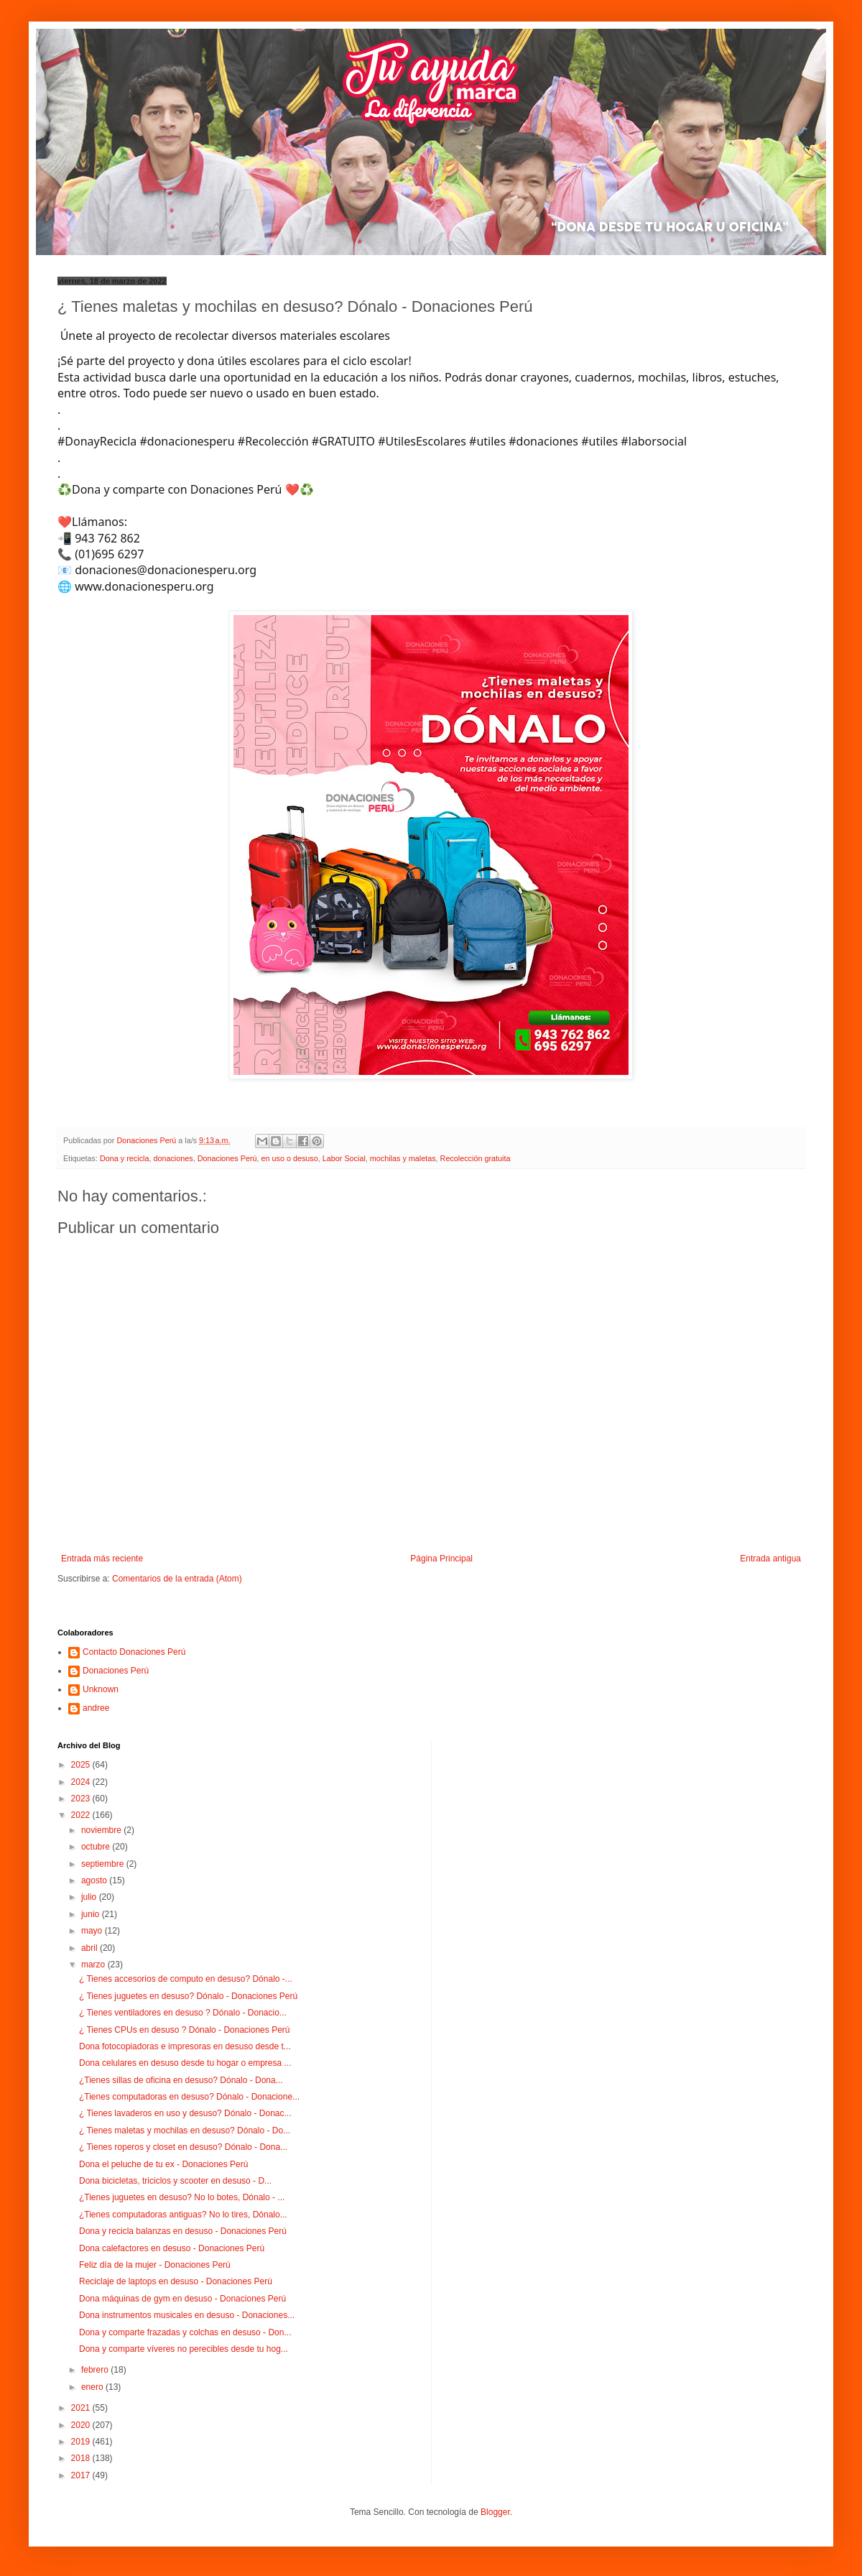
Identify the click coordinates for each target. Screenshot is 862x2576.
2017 (82, 2475)
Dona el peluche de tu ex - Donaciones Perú (163, 2164)
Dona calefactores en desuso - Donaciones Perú (171, 2248)
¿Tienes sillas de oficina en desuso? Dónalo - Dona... (181, 2080)
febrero (96, 2370)
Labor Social (344, 1158)
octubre (96, 1847)
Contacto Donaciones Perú (134, 1652)
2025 (82, 1765)
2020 (82, 2425)
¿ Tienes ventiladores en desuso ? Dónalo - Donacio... (183, 2013)
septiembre (103, 1864)
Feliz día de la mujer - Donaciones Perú (155, 2265)
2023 (82, 1798)
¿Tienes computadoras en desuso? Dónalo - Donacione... (189, 2097)
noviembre (102, 1830)
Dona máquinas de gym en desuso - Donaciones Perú (182, 2299)
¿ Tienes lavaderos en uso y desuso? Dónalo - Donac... (185, 2113)
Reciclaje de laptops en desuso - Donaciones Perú (175, 2281)
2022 (82, 1815)
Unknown (101, 1689)
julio (90, 1897)
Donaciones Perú (227, 1158)
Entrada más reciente (102, 1559)
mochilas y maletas (403, 1158)
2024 (82, 1782)
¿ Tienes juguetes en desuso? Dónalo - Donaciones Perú (188, 1996)
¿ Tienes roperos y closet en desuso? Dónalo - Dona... (183, 2147)
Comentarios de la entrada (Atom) (177, 1579)
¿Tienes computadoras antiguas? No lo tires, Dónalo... (183, 2215)
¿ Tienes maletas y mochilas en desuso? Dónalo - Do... (184, 2130)
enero (93, 2387)
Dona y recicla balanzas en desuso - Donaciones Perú (183, 2231)
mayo (93, 1931)
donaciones (173, 1158)
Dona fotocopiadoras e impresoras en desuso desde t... (185, 2046)
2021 (82, 2408)
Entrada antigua (770, 1559)
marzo (94, 1964)
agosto (95, 1880)
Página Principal (441, 1559)
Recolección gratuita (475, 1158)
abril (90, 1948)
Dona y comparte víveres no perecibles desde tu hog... (183, 2349)
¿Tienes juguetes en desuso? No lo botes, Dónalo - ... (181, 2197)
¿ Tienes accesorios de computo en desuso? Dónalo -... (185, 1979)
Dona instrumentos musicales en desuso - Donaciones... (187, 2315)
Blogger (495, 2512)
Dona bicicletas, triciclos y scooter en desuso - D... (175, 2181)
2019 (82, 2442)
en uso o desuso (289, 1158)
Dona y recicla (124, 1158)
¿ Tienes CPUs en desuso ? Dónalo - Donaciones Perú (184, 2030)
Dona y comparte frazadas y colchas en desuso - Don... (185, 2332)
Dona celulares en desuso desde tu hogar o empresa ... (185, 2063)
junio (91, 1914)
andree (96, 1708)
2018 (82, 2458)
